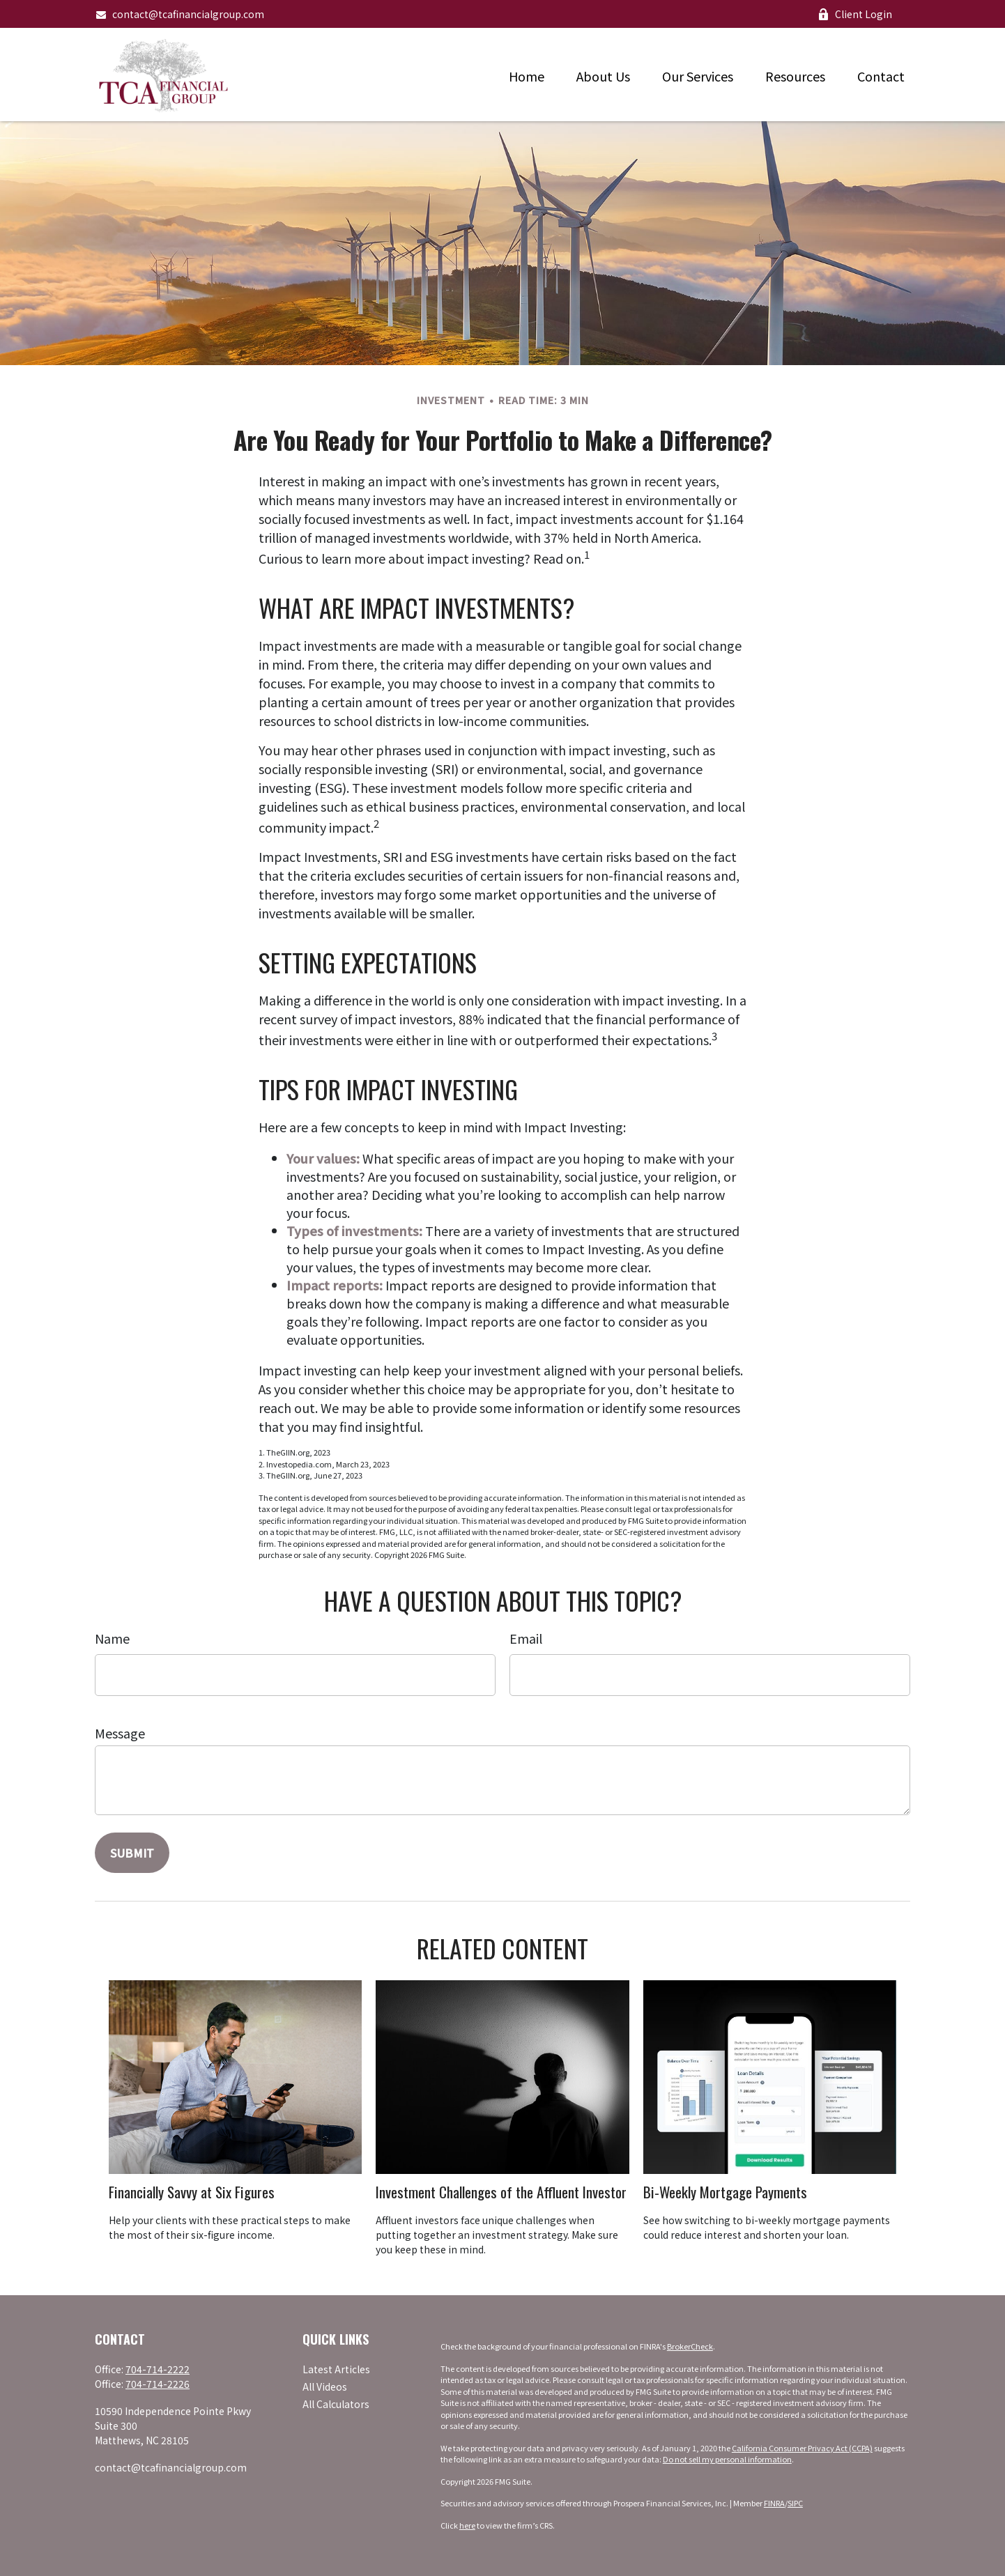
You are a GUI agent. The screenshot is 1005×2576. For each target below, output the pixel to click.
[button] (526, 75)
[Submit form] (132, 1853)
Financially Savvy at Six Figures (192, 2192)
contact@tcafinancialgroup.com (179, 14)
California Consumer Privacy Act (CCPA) (802, 2447)
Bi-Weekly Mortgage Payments (725, 2192)
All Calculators (335, 2404)
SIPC (795, 2502)
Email (525, 1638)
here (467, 2525)
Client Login (855, 14)
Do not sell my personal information (727, 2459)
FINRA (774, 2502)
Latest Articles (336, 2369)
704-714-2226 (157, 2384)
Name (112, 1638)
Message (120, 1733)
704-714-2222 (157, 2369)
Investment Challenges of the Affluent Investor (501, 2192)
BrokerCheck (690, 2346)
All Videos (324, 2386)
